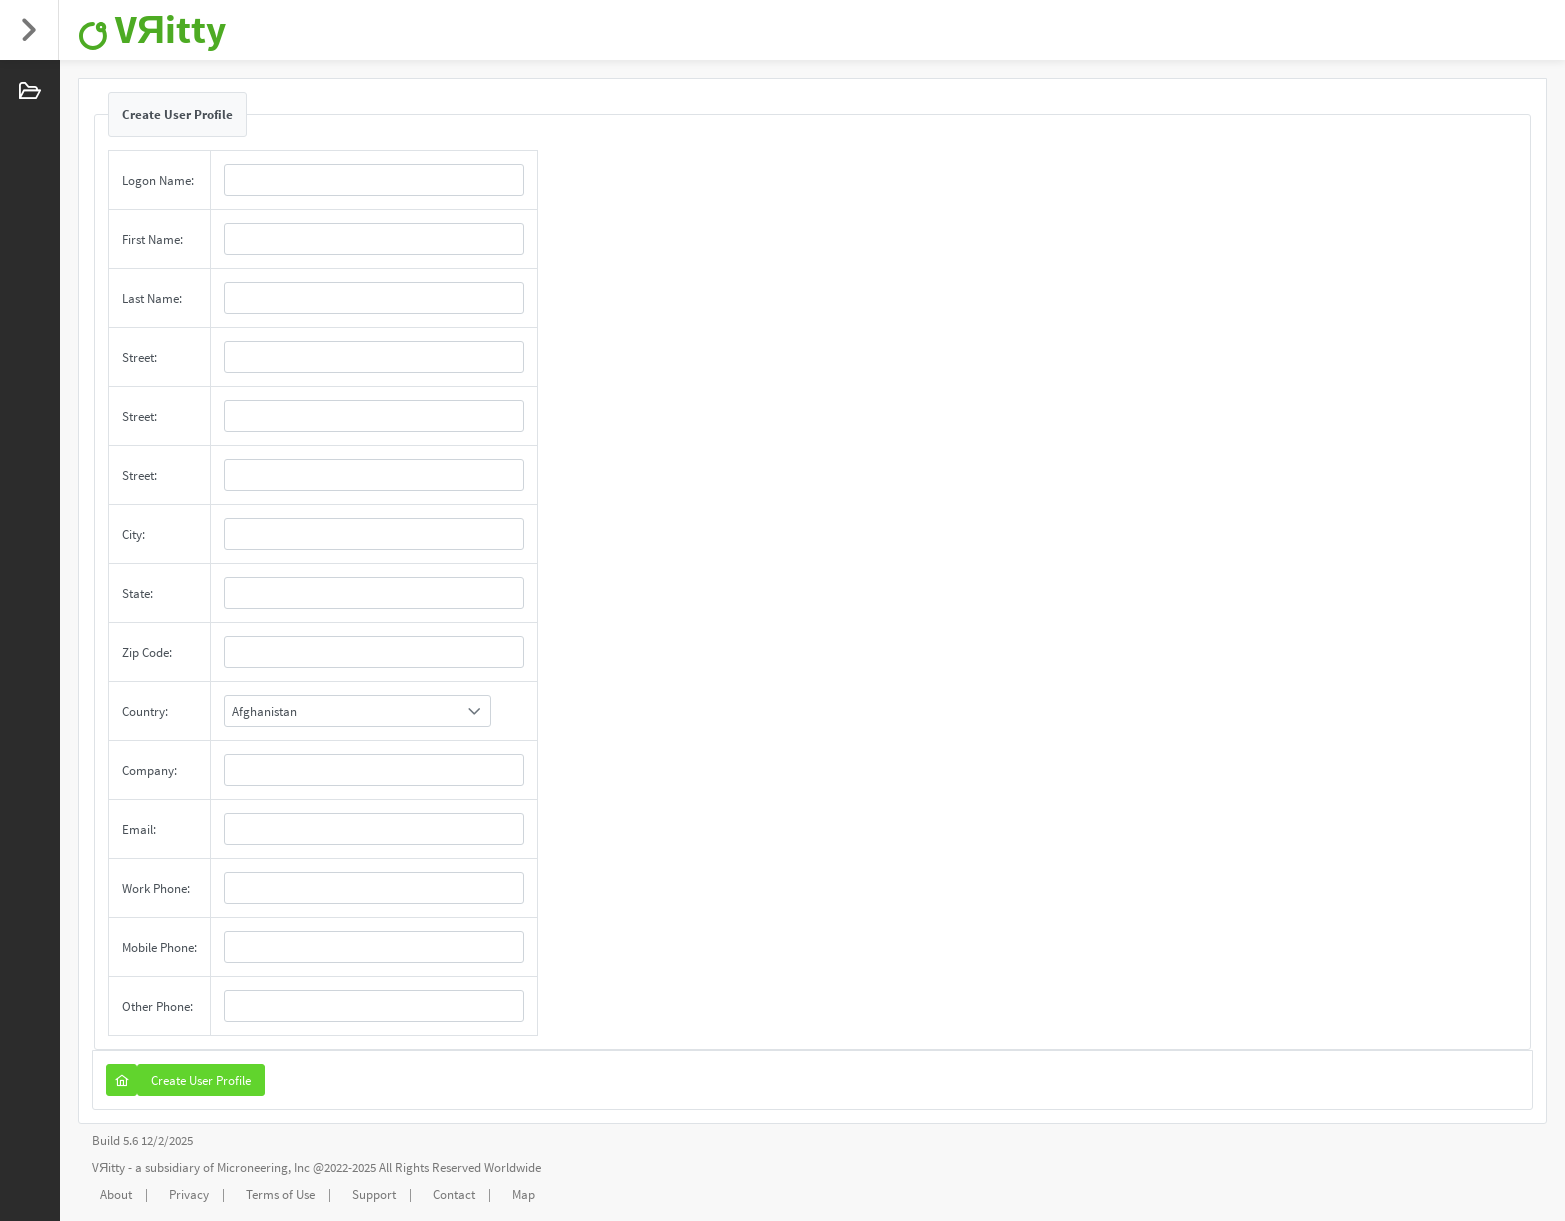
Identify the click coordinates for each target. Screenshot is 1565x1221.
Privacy (189, 1194)
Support (374, 1194)
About (116, 1194)
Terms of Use (280, 1194)
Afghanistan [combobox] (264, 711)
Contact (454, 1194)
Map (523, 1194)
